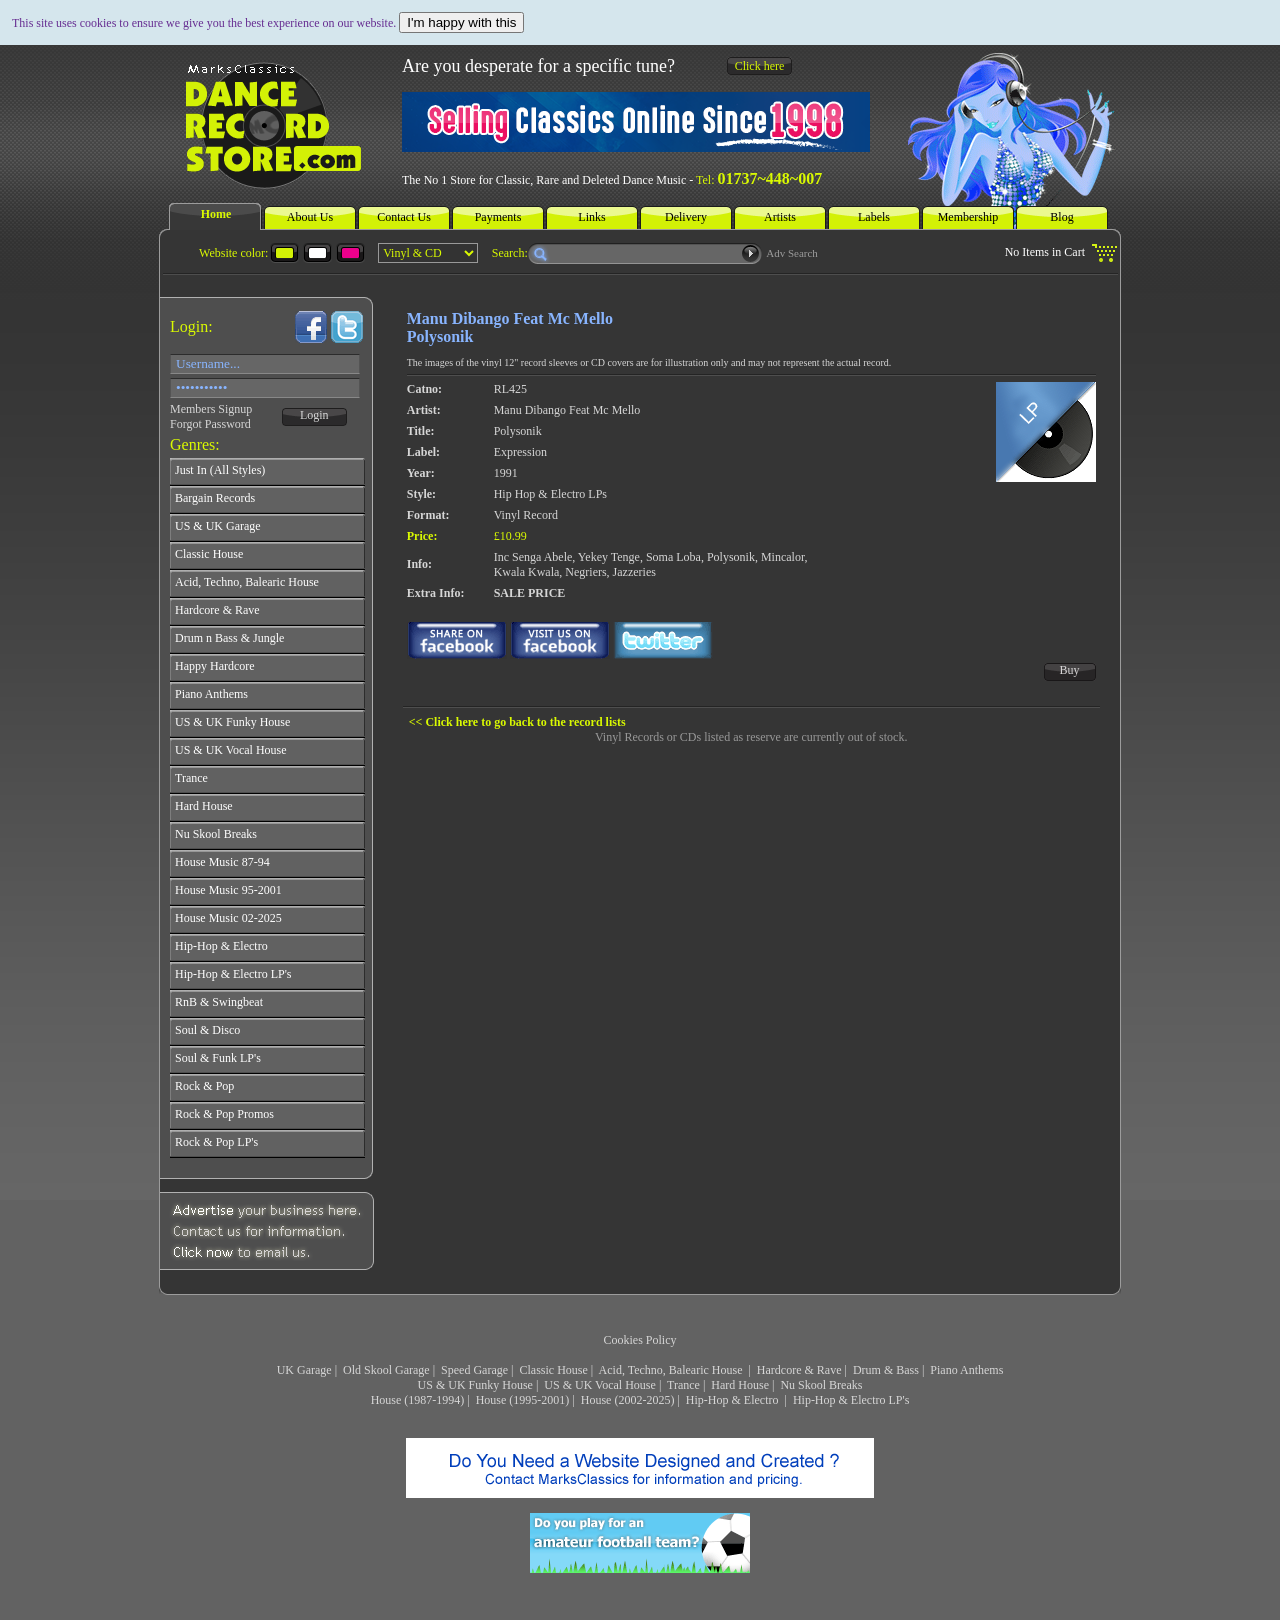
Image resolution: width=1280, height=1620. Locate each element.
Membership (968, 217)
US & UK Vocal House (600, 1385)
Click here (760, 66)
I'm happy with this (461, 22)
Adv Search (792, 253)
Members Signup (211, 409)
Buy (1070, 670)
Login (314, 415)
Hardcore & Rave (799, 1370)
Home (216, 214)
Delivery (686, 217)
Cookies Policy (639, 1340)
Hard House (740, 1385)
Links (591, 217)
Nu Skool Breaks (821, 1385)
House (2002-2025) (628, 1400)
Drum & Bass (886, 1370)
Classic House (553, 1370)
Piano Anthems (966, 1370)
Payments (498, 217)
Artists (780, 217)
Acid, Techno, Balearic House (672, 1370)
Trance (683, 1385)
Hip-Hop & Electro (734, 1400)
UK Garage (304, 1370)
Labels (874, 217)
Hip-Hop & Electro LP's (851, 1400)
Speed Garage (474, 1370)
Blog (1061, 217)
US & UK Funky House (475, 1385)
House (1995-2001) (523, 1400)
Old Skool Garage (386, 1370)
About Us (310, 217)
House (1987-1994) (418, 1400)
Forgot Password (210, 424)
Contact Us (404, 217)
